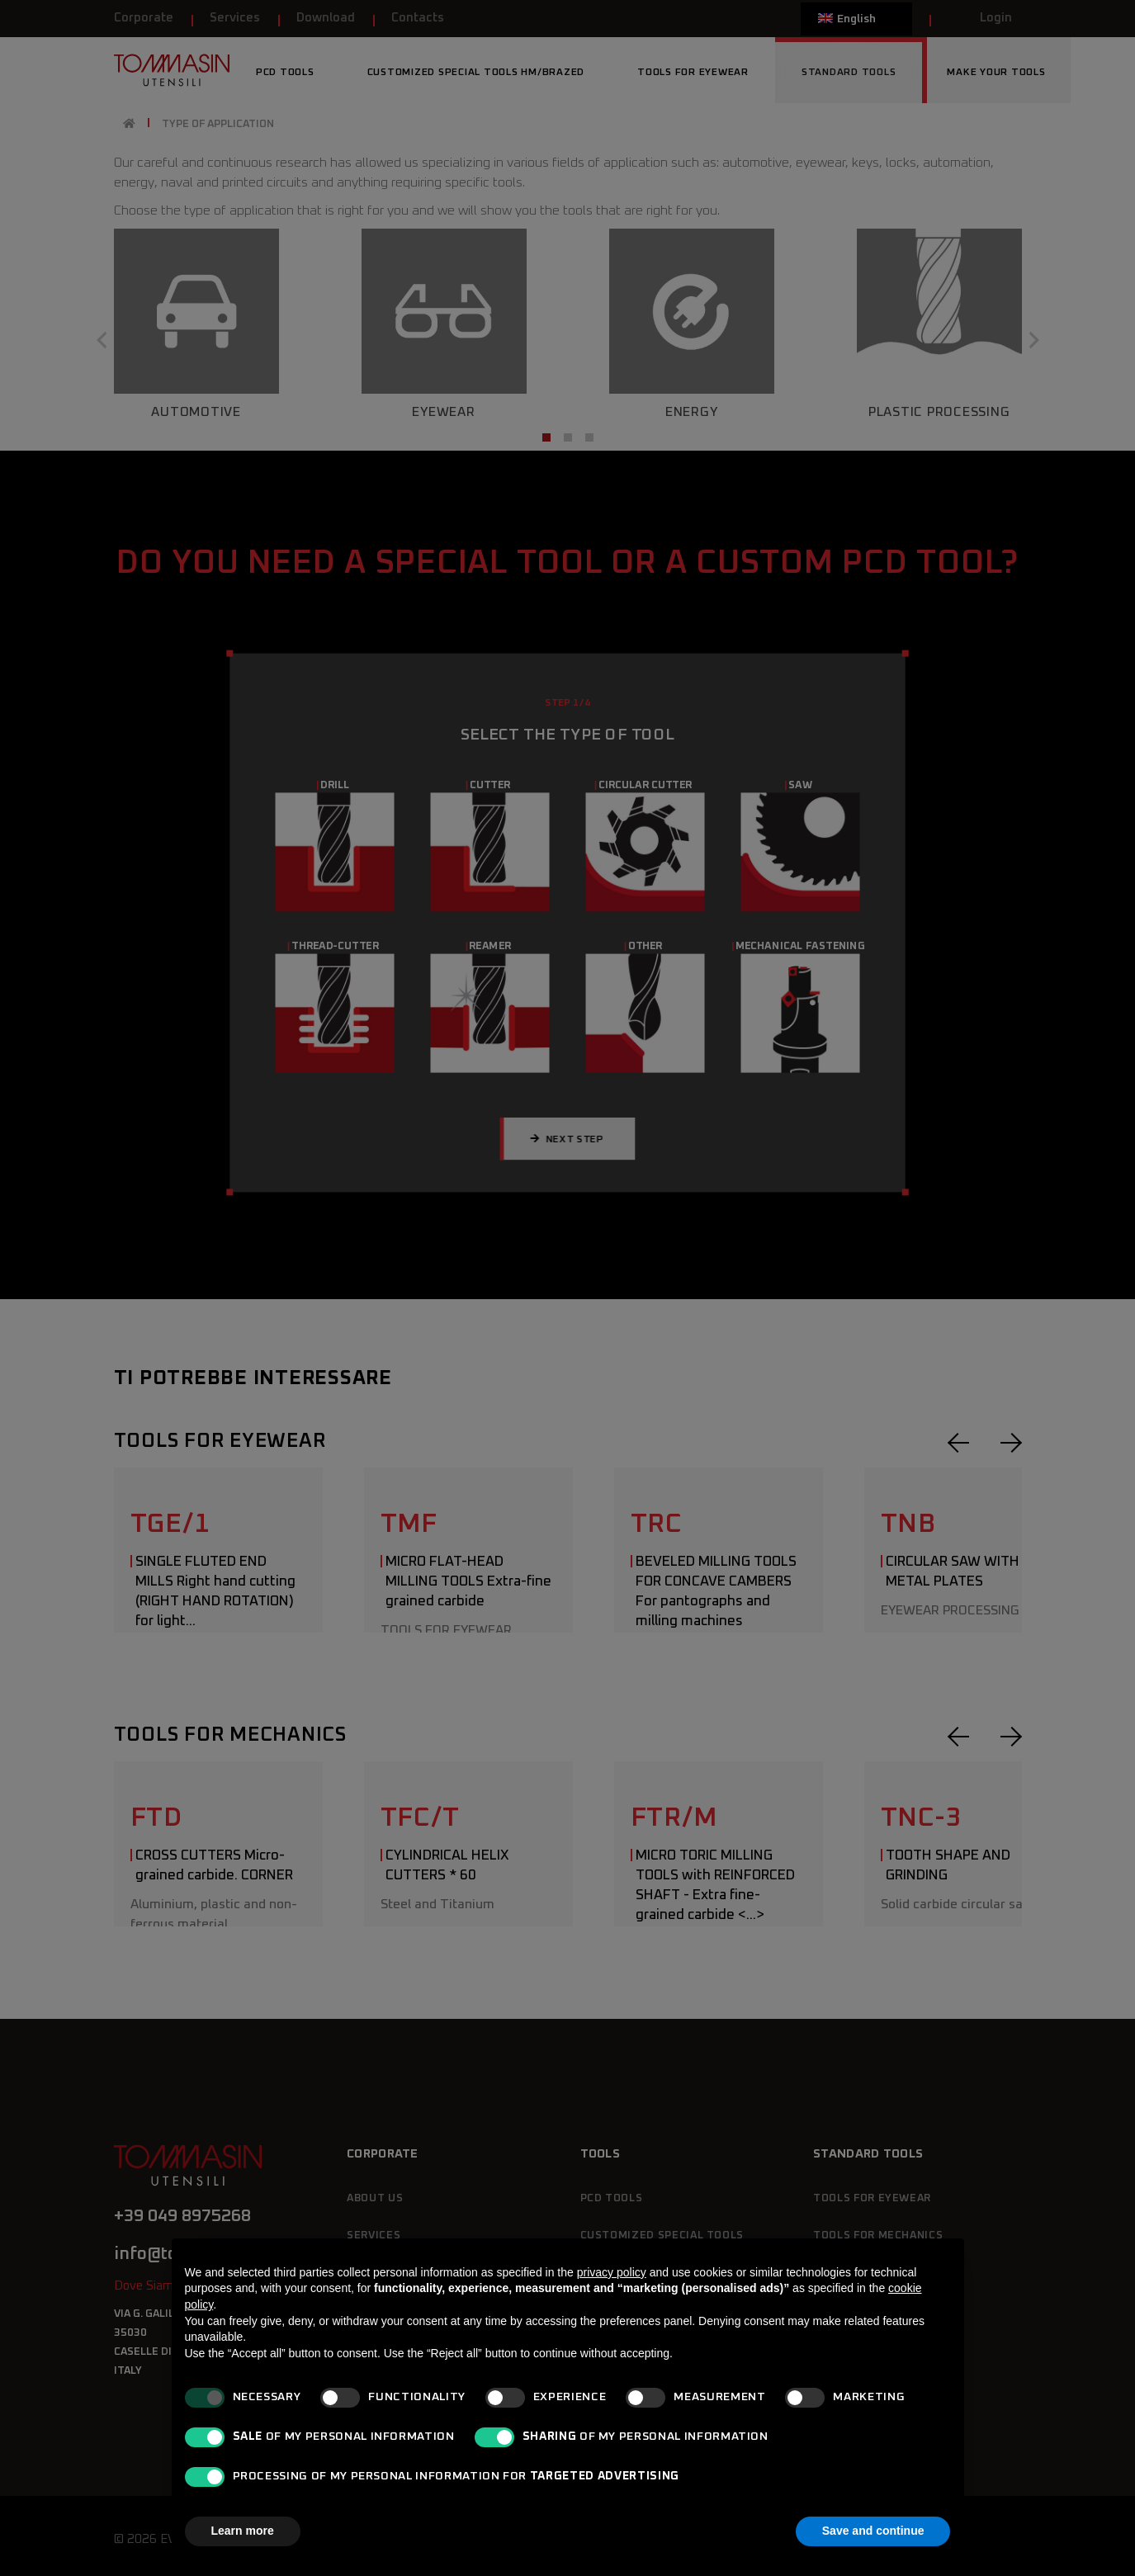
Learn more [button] (242, 2530)
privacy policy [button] (611, 2272)
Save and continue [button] (873, 2530)
